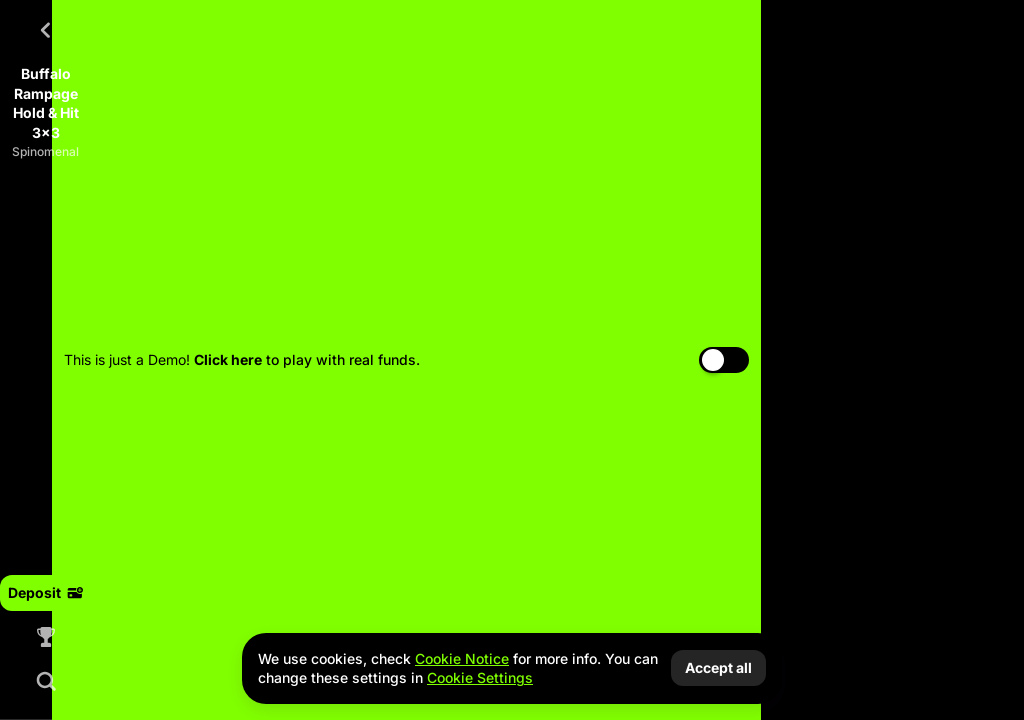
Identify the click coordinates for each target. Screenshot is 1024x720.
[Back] (46, 30)
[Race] (46, 637)
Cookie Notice (462, 658)
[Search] (46, 681)
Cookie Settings (480, 678)
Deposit (45, 592)
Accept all (718, 667)
